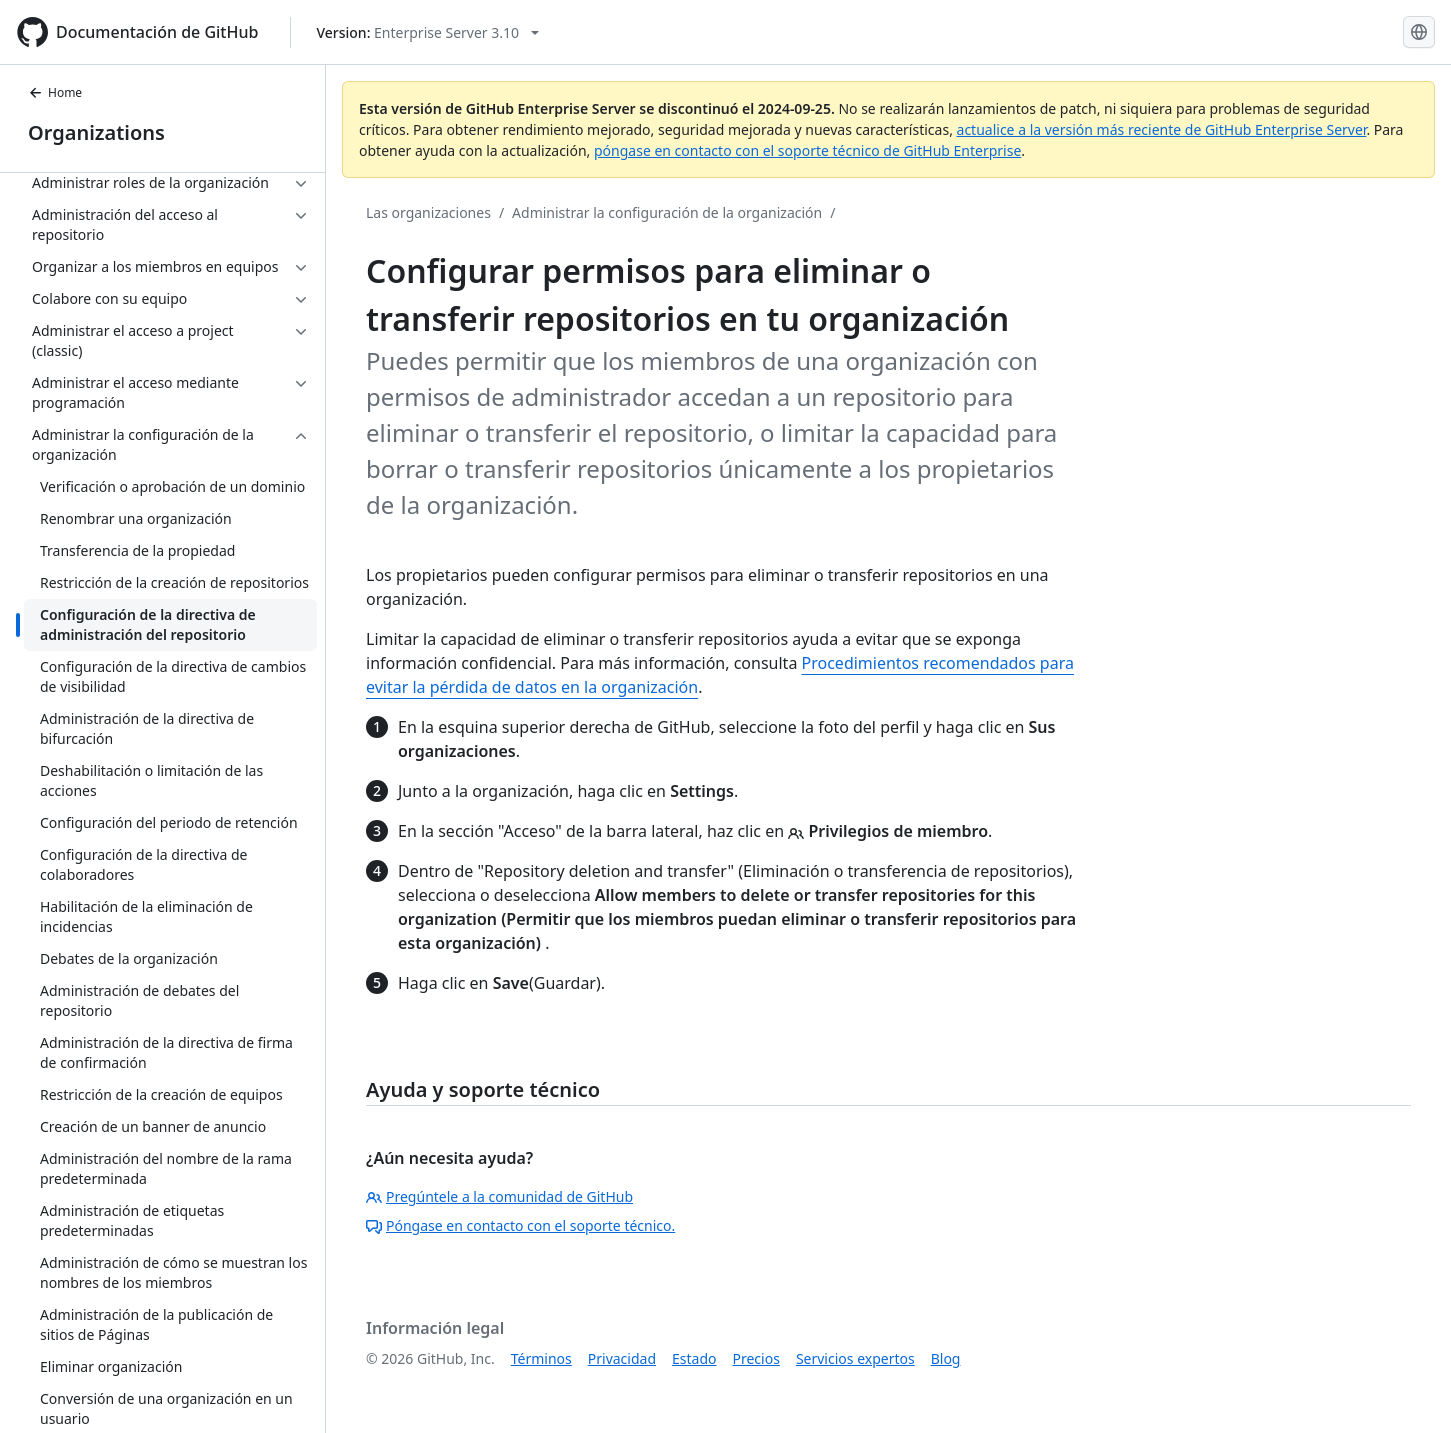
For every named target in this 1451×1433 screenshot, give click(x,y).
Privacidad (622, 1358)
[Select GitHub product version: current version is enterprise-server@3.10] (427, 32)
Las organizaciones (428, 212)
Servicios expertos (855, 1358)
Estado (694, 1358)
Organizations (96, 132)
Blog (946, 1358)
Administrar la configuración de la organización (667, 212)
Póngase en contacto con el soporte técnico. (520, 1225)
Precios (756, 1358)
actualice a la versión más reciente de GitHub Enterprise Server (1162, 129)
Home (55, 92)
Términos (541, 1358)
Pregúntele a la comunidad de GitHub (499, 1196)
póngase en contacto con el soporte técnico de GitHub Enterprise (807, 150)
